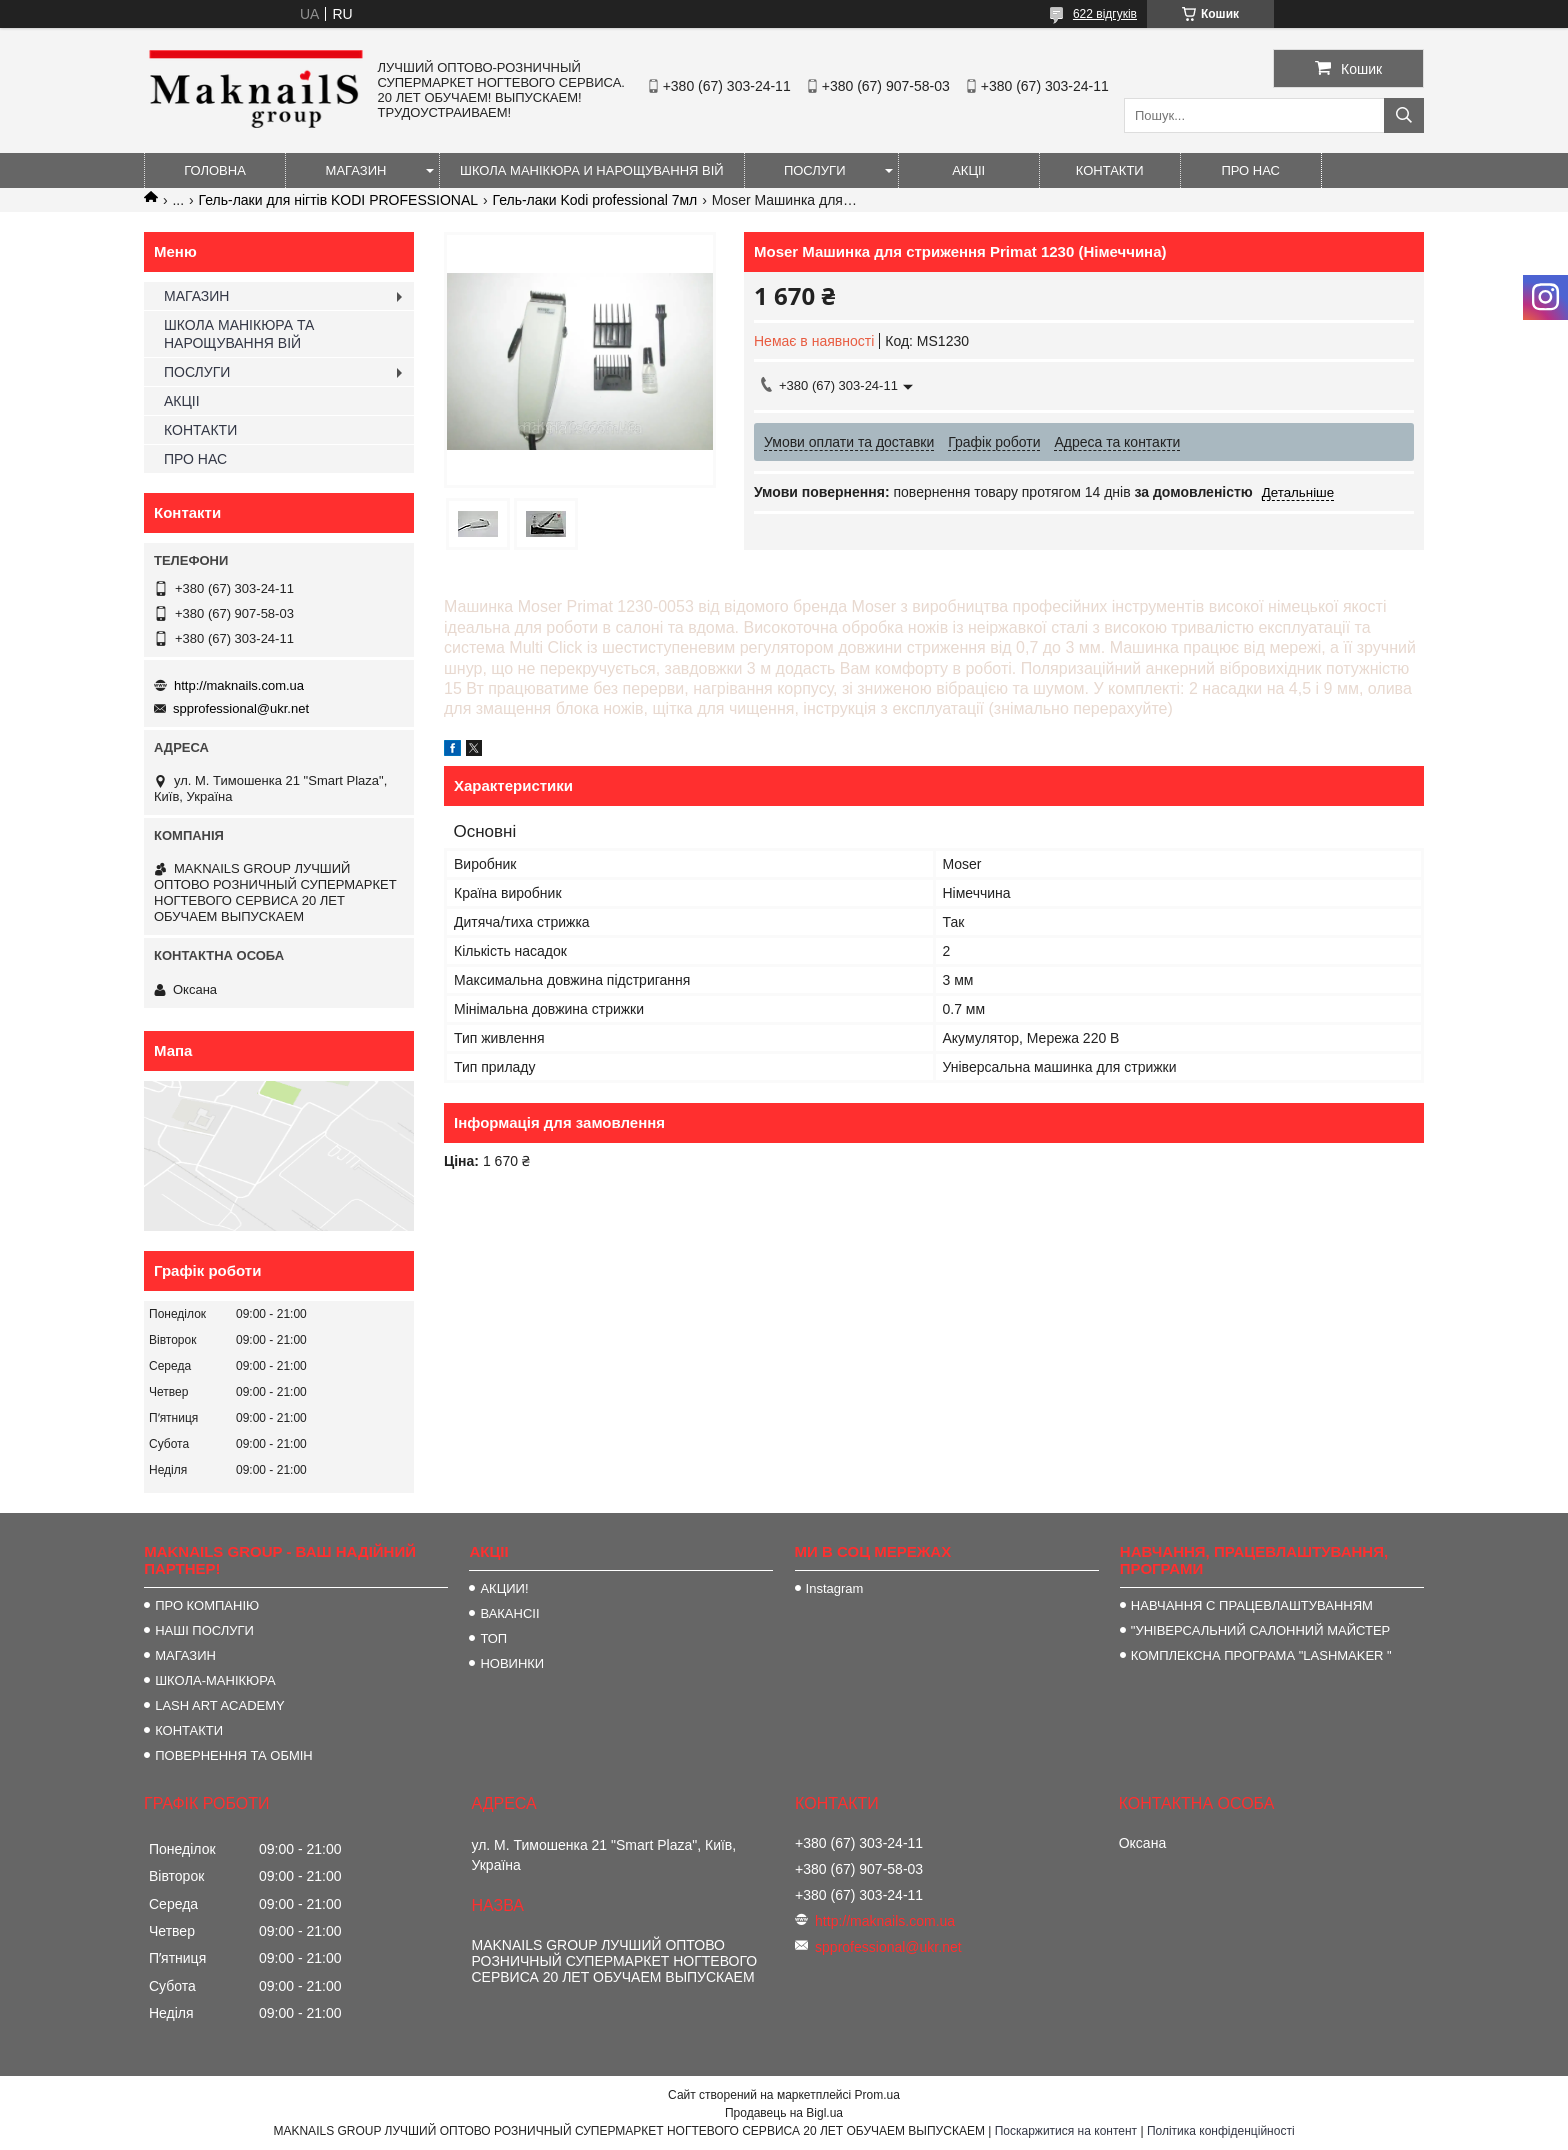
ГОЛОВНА (215, 170)
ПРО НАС (1250, 170)
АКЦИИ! (504, 1588)
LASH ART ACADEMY (220, 1705)
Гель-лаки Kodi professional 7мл (595, 200)
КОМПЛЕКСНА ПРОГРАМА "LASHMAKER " (1261, 1655)
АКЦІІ (968, 170)
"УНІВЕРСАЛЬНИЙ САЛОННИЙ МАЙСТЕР (1260, 1630)
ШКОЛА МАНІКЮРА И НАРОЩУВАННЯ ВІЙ (592, 170)
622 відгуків (1105, 14)
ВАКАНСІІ (509, 1613)
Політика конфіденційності (1221, 2131)
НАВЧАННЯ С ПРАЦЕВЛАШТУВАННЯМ (1252, 1605)
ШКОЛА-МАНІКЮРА (215, 1680)
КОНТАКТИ (1110, 170)
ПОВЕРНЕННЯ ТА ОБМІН (234, 1755)
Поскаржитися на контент (1066, 2131)
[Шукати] (1404, 115)
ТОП (493, 1638)
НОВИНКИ (512, 1663)
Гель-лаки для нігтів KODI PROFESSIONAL (339, 200)
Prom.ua (877, 2095)
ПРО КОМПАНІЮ (207, 1605)
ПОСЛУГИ (815, 170)
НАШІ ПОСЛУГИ (204, 1630)
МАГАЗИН (356, 170)
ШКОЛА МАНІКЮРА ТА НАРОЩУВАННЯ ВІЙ (239, 334)
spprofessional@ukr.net (241, 708)
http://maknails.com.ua (239, 685)
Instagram (835, 1588)
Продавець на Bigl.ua (784, 2113)
